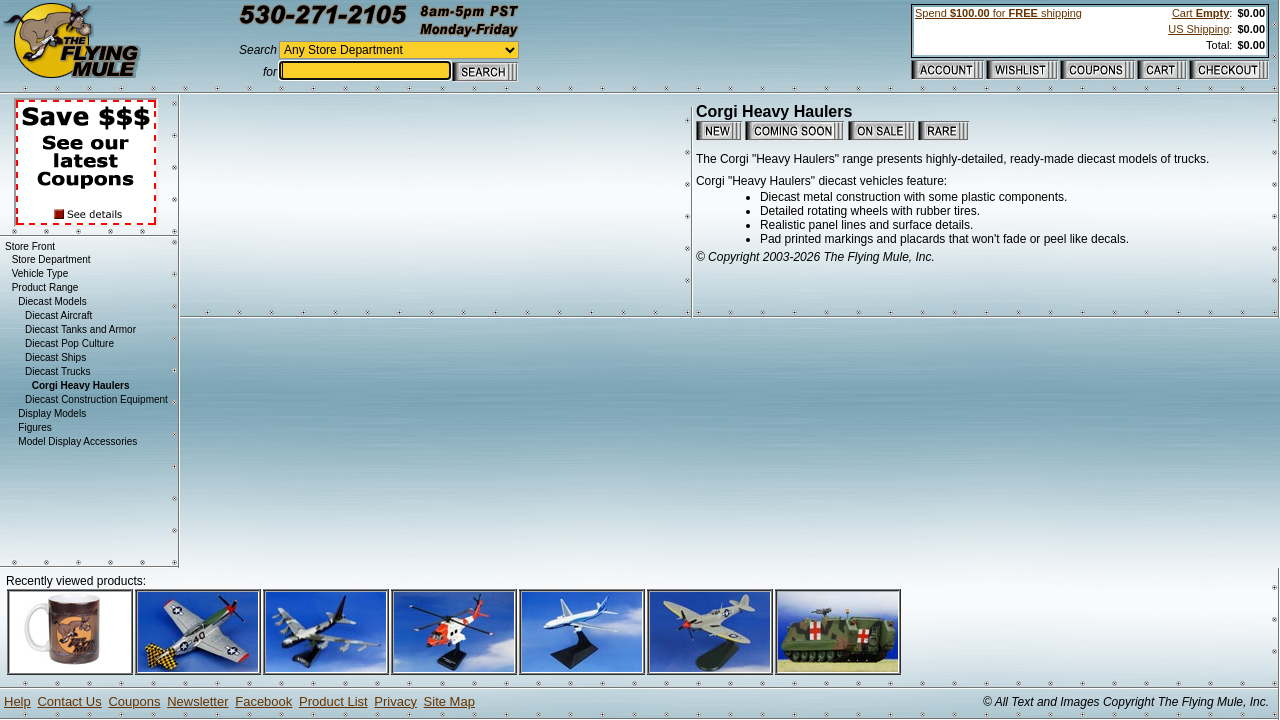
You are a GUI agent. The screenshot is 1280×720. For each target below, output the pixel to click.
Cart (1200, 13)
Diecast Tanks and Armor (80, 329)
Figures (34, 427)
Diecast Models (52, 301)
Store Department (51, 259)
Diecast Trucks (58, 371)
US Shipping (1198, 29)
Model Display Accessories (77, 441)
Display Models (52, 413)
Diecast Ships (55, 357)
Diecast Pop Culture (69, 343)
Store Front (30, 246)
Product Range (45, 287)
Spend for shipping (998, 13)
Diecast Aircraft (58, 315)
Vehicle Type (40, 273)
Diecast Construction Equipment (96, 399)
